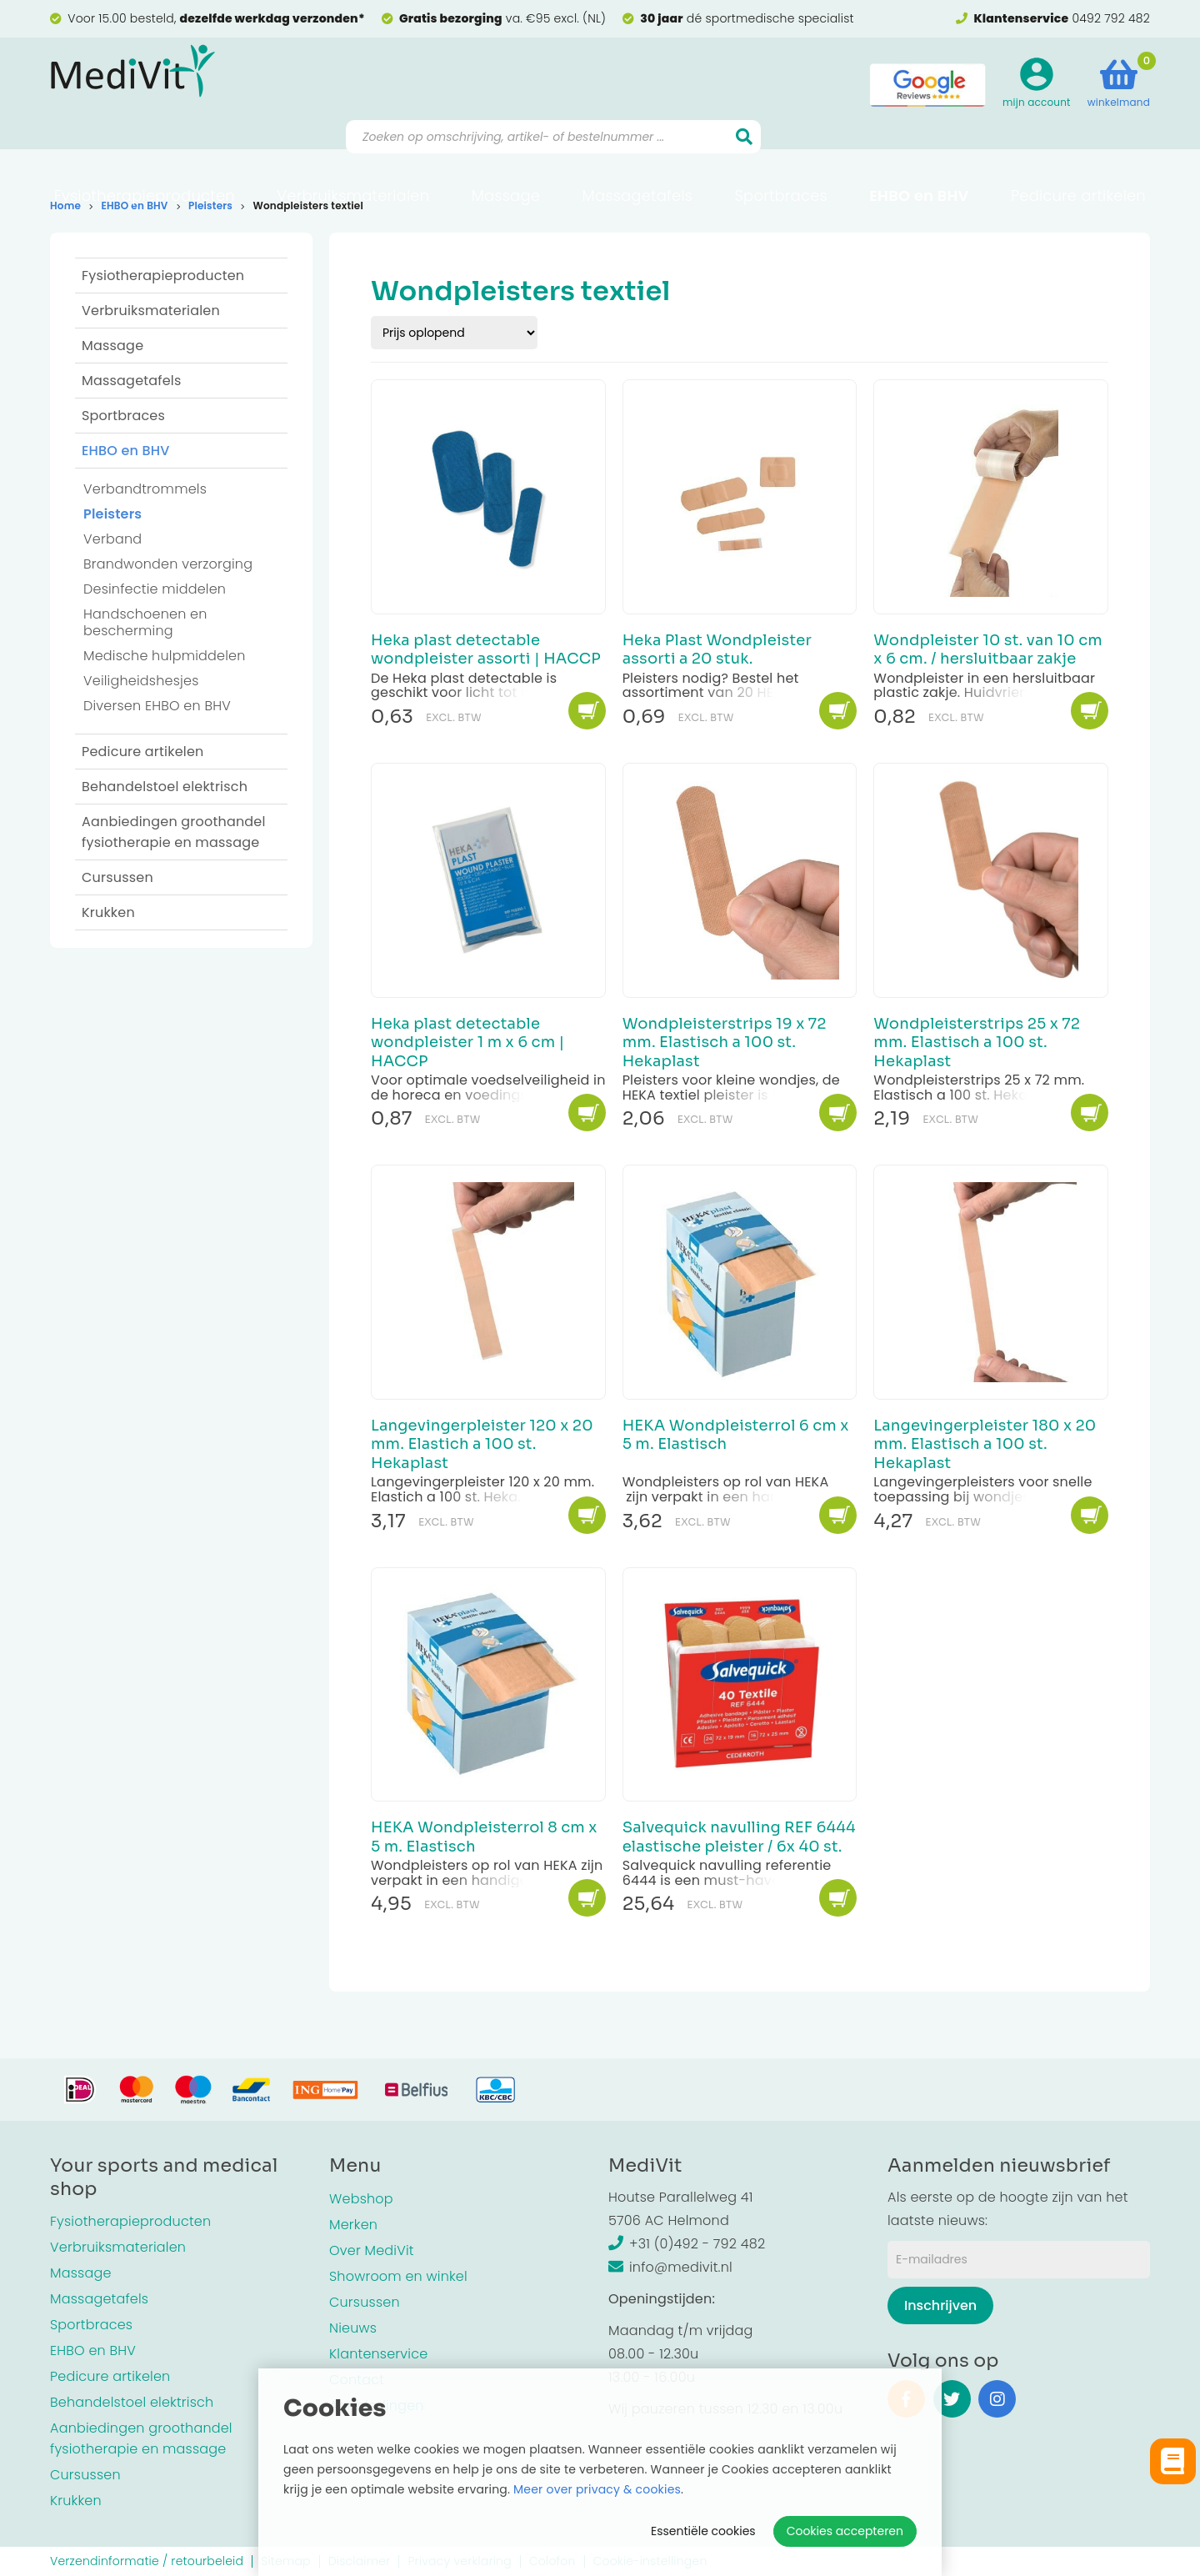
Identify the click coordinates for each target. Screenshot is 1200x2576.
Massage (506, 154)
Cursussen (117, 877)
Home (65, 205)
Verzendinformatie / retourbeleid (146, 2561)
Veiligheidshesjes (141, 680)
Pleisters (210, 205)
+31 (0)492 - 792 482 (686, 2243)
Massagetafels (637, 154)
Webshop (361, 2198)
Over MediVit (371, 2250)
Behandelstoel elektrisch (165, 786)
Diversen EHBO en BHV (157, 705)
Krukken (108, 912)
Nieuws (353, 2328)
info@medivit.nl (670, 2267)
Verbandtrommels (145, 489)
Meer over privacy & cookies (597, 2489)
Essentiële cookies (703, 2531)
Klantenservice (378, 2353)
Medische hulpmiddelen (164, 655)
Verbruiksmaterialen (353, 154)
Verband (112, 539)
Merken (353, 2224)
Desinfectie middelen (154, 589)
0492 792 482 (1111, 18)
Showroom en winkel (398, 2276)
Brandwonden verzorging (167, 564)
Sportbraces (781, 154)
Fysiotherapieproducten (144, 154)
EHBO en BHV (918, 154)
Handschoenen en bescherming (145, 622)
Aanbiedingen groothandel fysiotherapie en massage (174, 832)
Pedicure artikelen (1078, 154)
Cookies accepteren (845, 2531)
